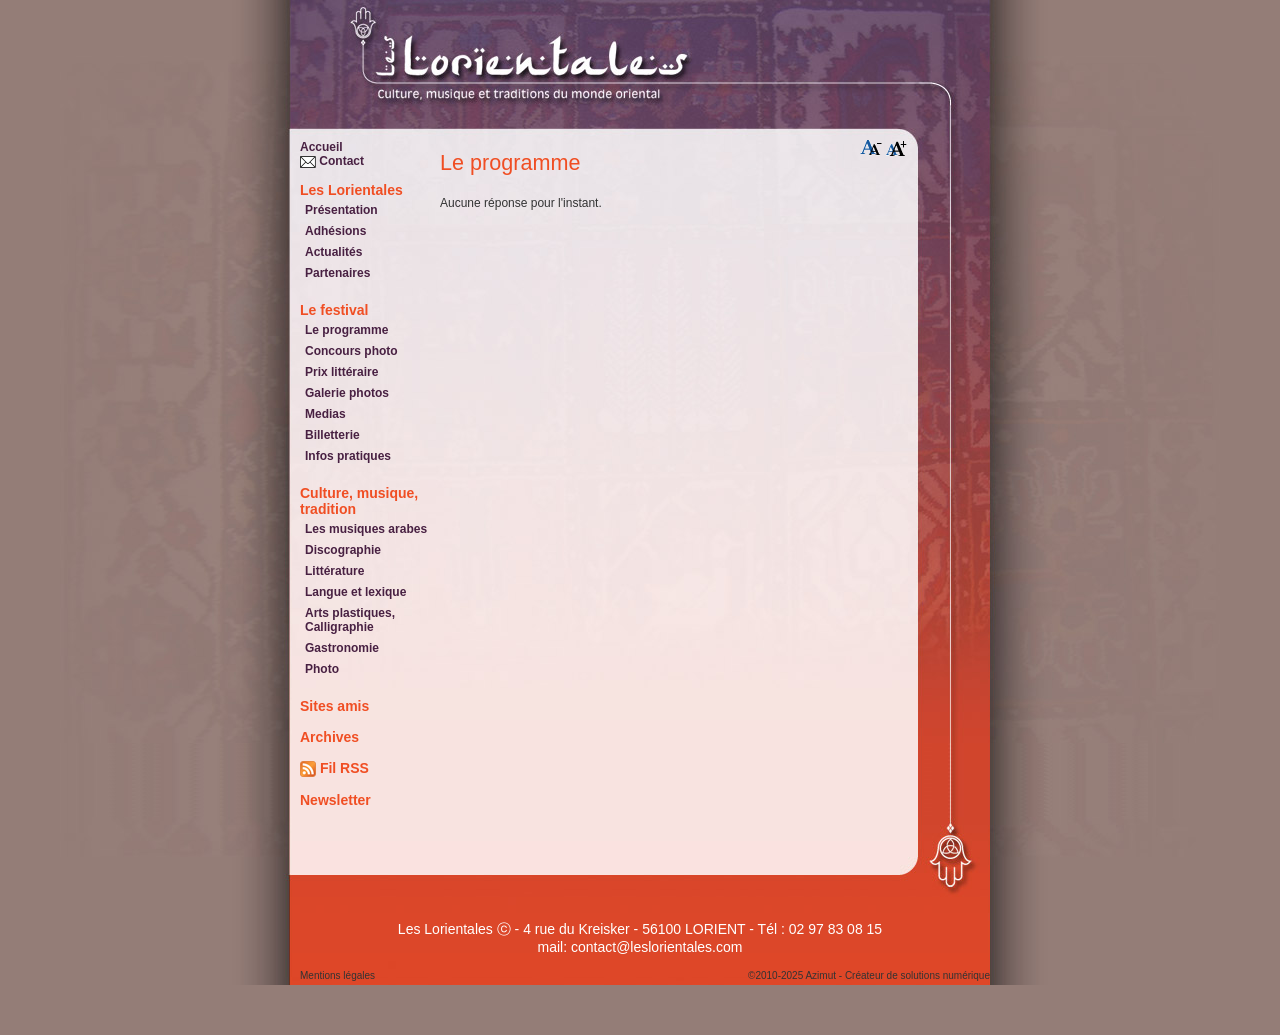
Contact (332, 161)
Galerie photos (347, 393)
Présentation (341, 210)
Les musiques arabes (366, 529)
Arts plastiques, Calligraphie (350, 620)
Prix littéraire (341, 372)
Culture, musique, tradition (359, 501)
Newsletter (335, 800)
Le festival (334, 310)
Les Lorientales (351, 190)
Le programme (346, 330)
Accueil (321, 147)
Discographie (343, 550)
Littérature (334, 571)
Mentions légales (337, 975)
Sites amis (334, 706)
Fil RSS (334, 768)
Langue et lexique (355, 592)
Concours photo (351, 351)
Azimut (820, 975)
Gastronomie (342, 648)
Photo (322, 669)
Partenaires (337, 273)
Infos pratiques (348, 456)
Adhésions (335, 231)
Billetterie (332, 435)
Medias (325, 414)
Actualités (333, 252)
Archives (329, 737)
